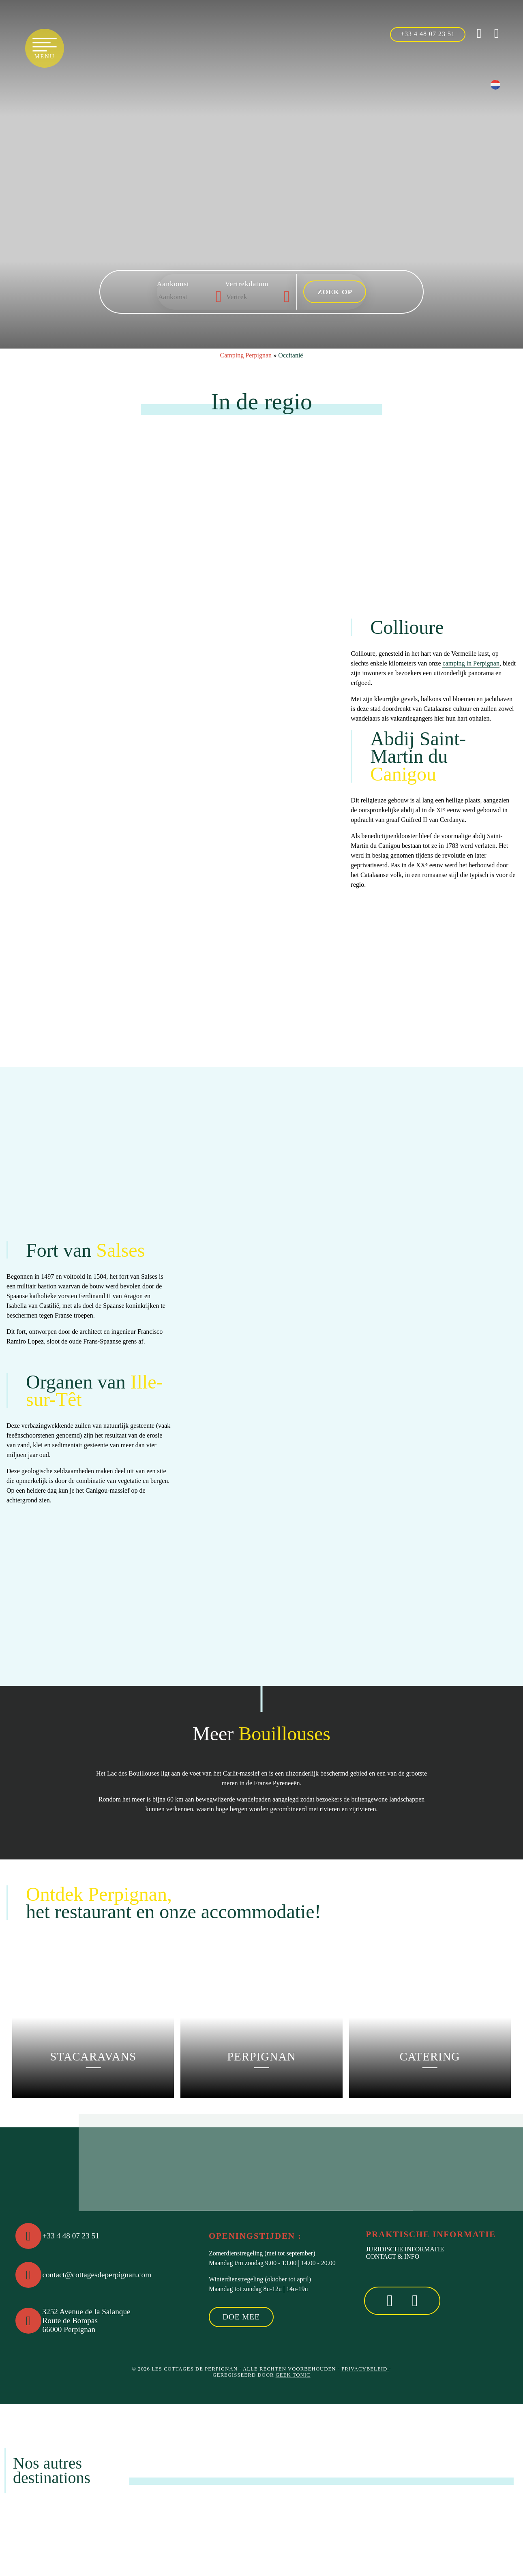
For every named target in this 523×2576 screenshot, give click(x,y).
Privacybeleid (365, 2369)
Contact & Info (392, 2256)
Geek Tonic (293, 2375)
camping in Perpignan (470, 663)
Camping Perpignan (246, 355)
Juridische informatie (405, 2249)
